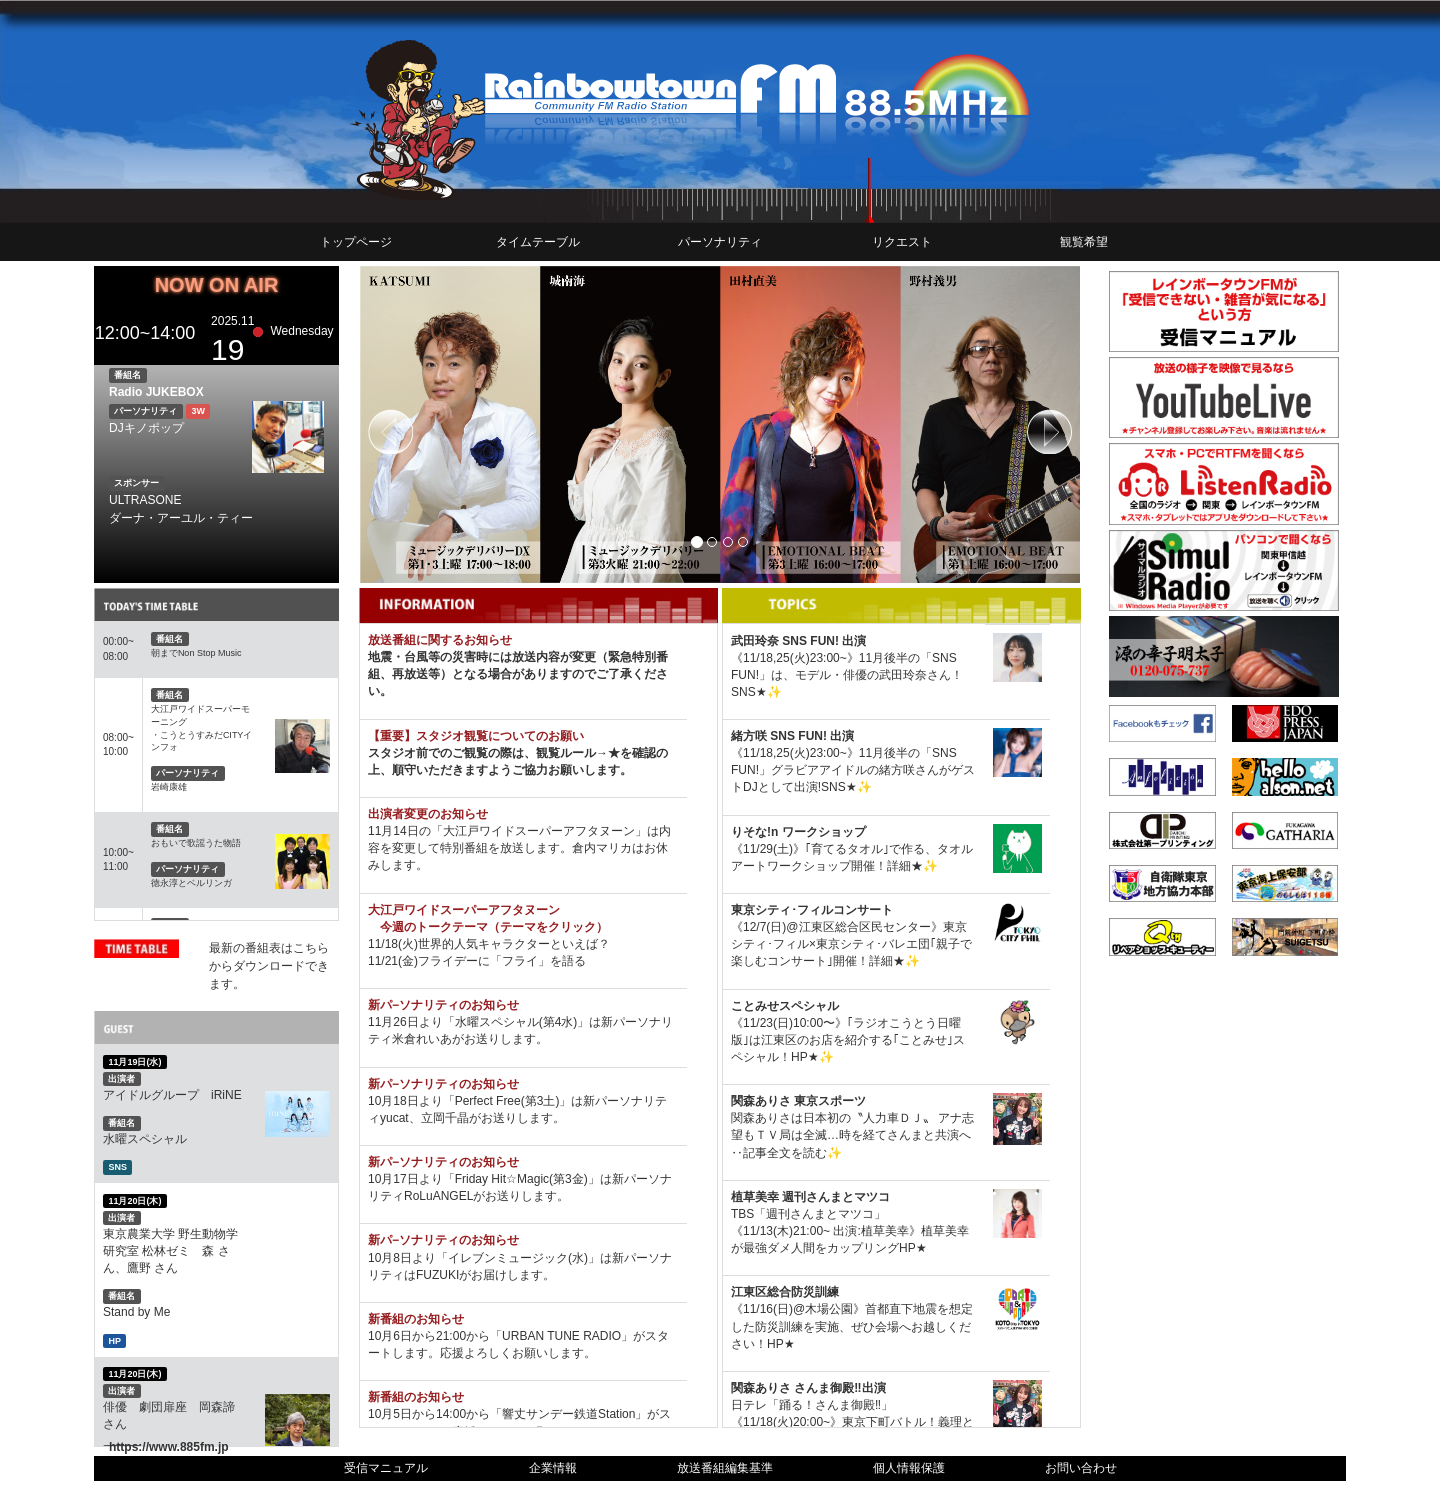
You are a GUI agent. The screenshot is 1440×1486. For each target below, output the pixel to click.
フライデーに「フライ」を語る (502, 961)
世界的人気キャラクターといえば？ (514, 944)
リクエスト (902, 242)
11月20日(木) (134, 1200)
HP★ (805, 1057)
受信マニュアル (386, 1468)
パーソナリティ (720, 242)
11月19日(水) (134, 1062)
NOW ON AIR (217, 285)
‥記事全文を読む (779, 1153)
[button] (413, 424)
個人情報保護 (909, 1468)
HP (114, 1340)
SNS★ (749, 692)
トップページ (356, 242)
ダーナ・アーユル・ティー (181, 518)
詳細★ (905, 866)
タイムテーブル (538, 242)
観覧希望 (1084, 242)
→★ (608, 753)
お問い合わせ (1081, 1468)
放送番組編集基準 (725, 1468)
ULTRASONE (145, 500)
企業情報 (553, 1468)
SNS (117, 1167)
